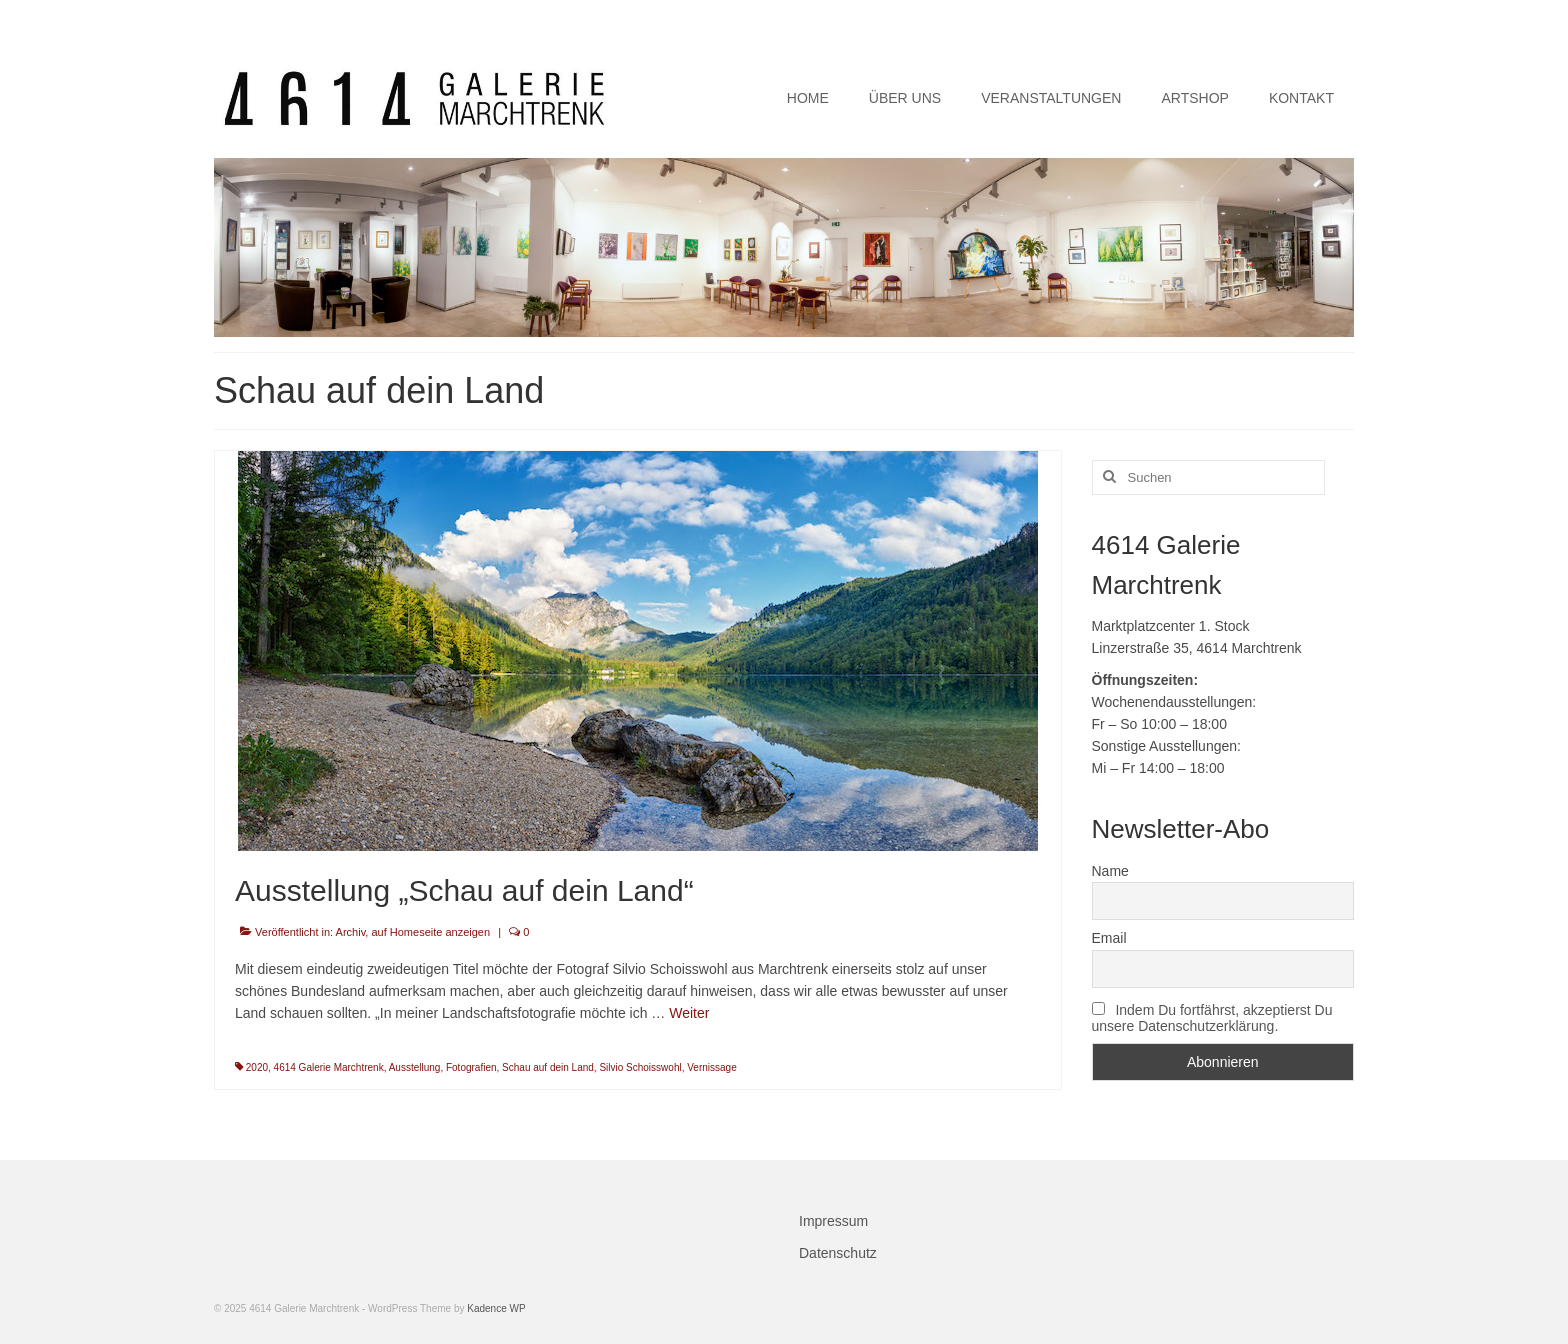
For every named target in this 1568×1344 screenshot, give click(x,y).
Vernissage (711, 1067)
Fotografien (471, 1067)
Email (1109, 938)
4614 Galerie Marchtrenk (329, 1067)
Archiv (351, 932)
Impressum (833, 1221)
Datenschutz (838, 1253)
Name (1110, 871)
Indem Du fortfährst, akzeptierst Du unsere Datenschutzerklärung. (1212, 1018)
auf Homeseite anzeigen (430, 932)
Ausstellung (415, 1067)
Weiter (689, 1013)
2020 (257, 1067)
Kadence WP (496, 1308)
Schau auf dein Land (548, 1067)
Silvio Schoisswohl (640, 1067)
